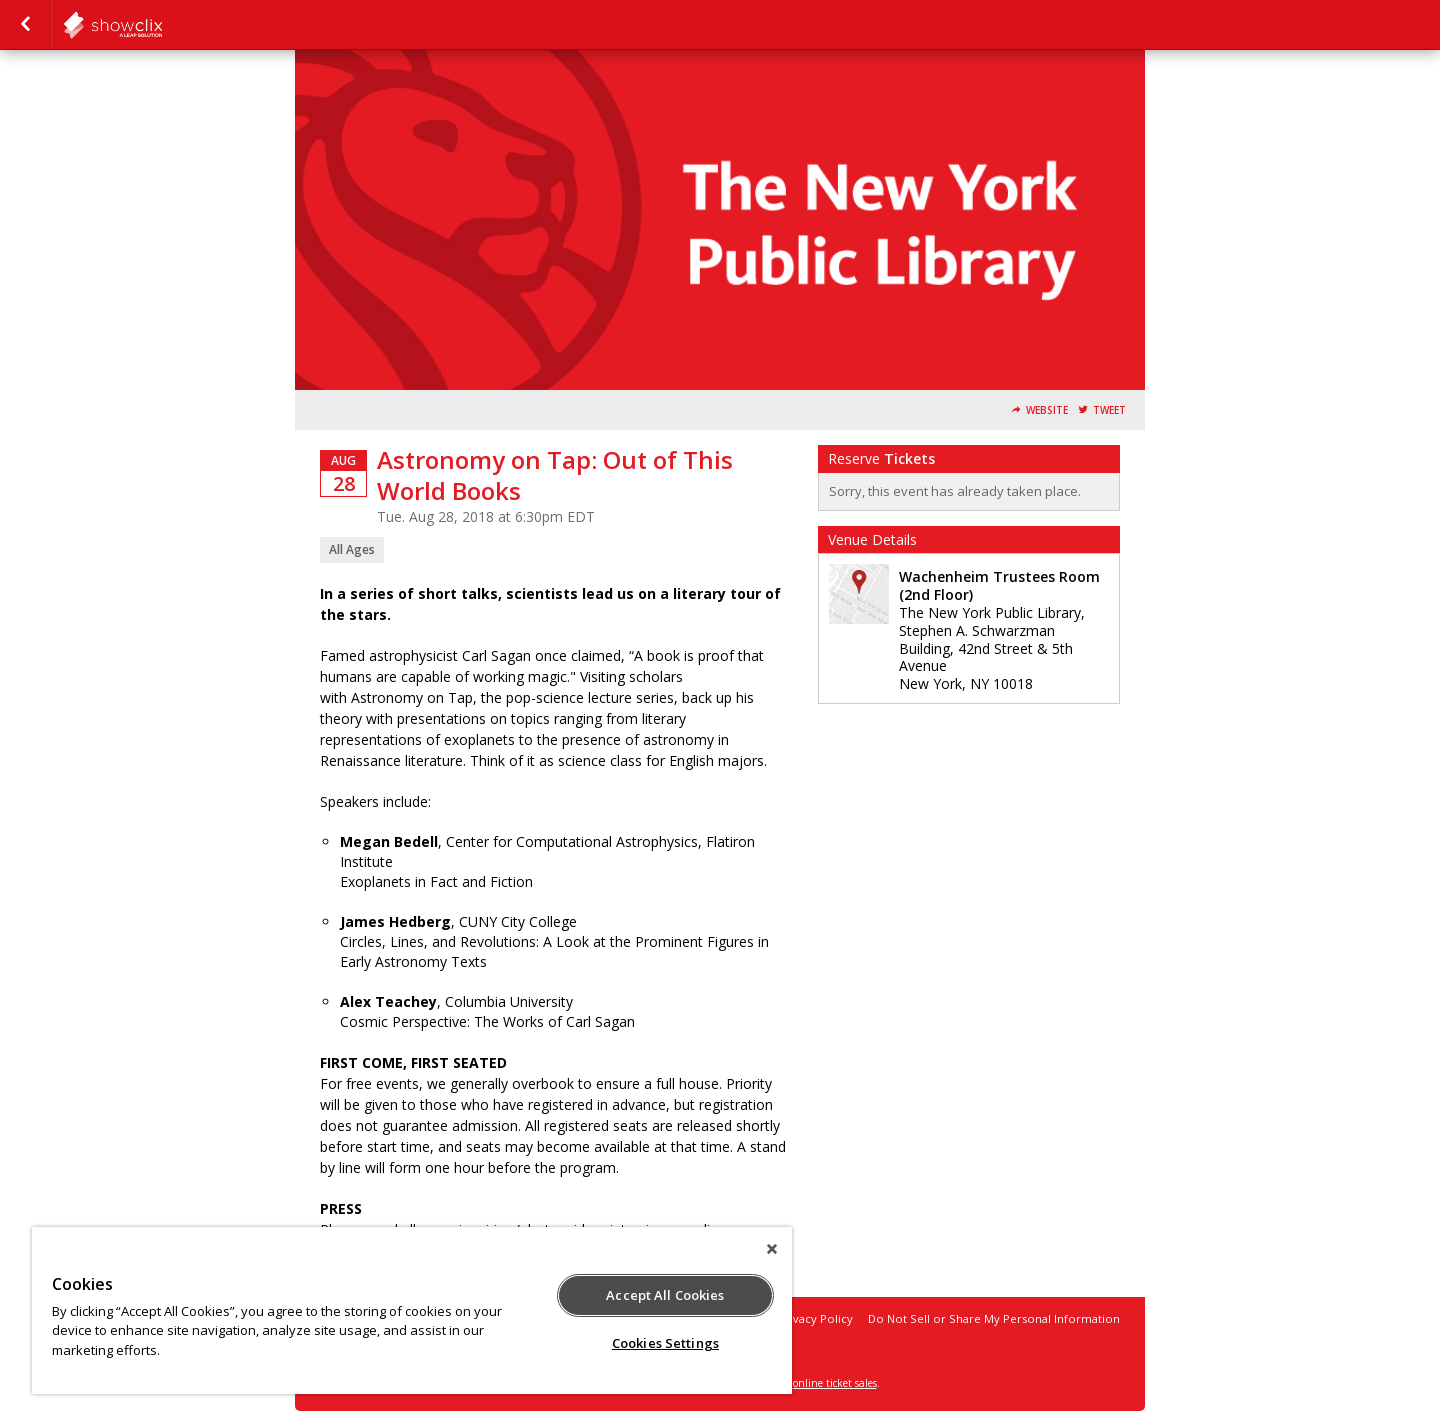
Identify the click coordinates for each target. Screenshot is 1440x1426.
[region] (412, 1310)
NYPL (162, 25)
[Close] (772, 1249)
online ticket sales (835, 1383)
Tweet (1109, 410)
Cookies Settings (665, 1343)
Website (1047, 410)
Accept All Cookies (665, 1295)
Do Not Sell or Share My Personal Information (994, 1318)
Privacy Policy (815, 1318)
